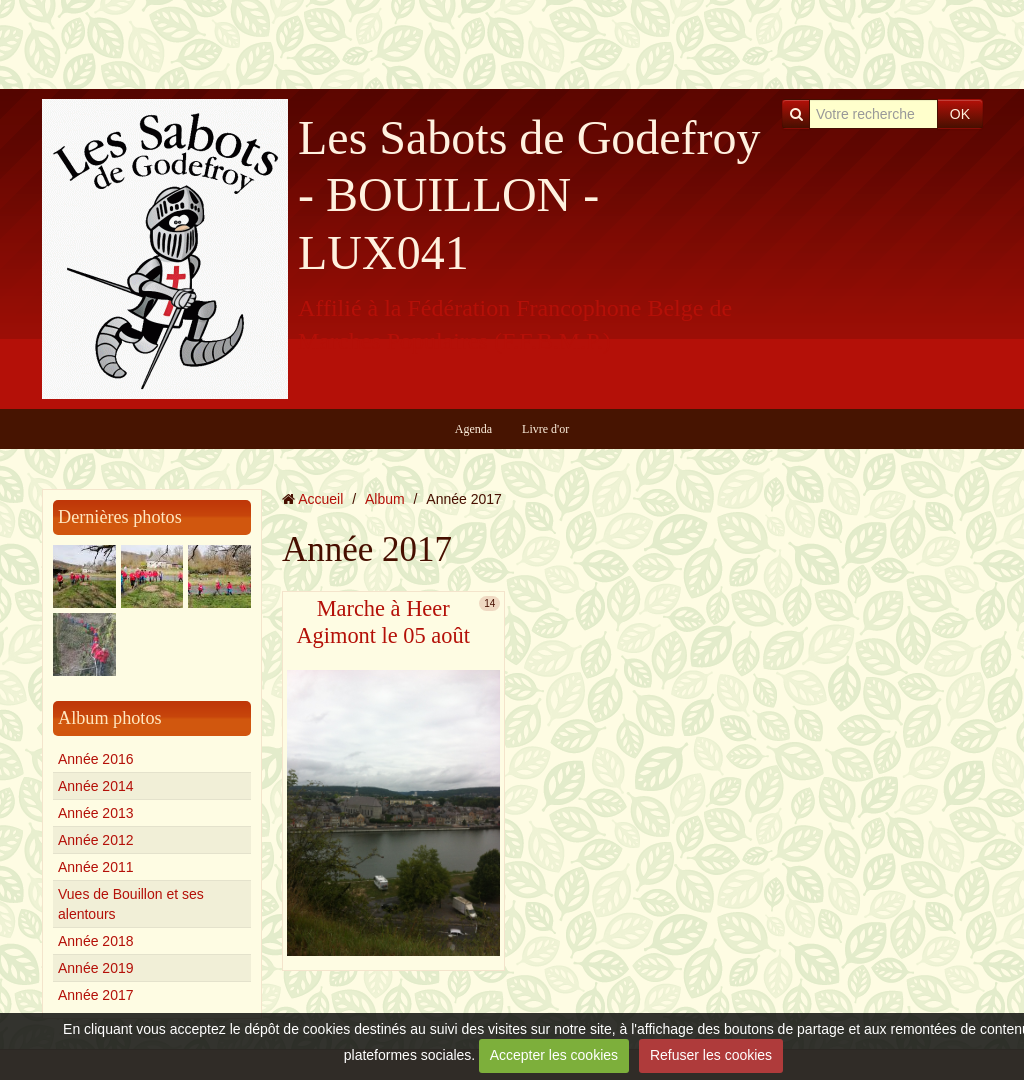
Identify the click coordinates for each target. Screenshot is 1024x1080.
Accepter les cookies (554, 1055)
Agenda (473, 429)
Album (385, 499)
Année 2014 (96, 786)
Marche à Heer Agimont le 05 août (383, 622)
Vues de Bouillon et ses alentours (131, 904)
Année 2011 (96, 867)
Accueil (320, 499)
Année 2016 (96, 759)
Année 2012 (96, 840)
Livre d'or (545, 429)
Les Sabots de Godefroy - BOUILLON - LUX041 (529, 195)
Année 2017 (96, 995)
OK (960, 114)
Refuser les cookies (711, 1055)
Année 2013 (96, 813)
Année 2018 (96, 941)
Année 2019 (96, 968)
